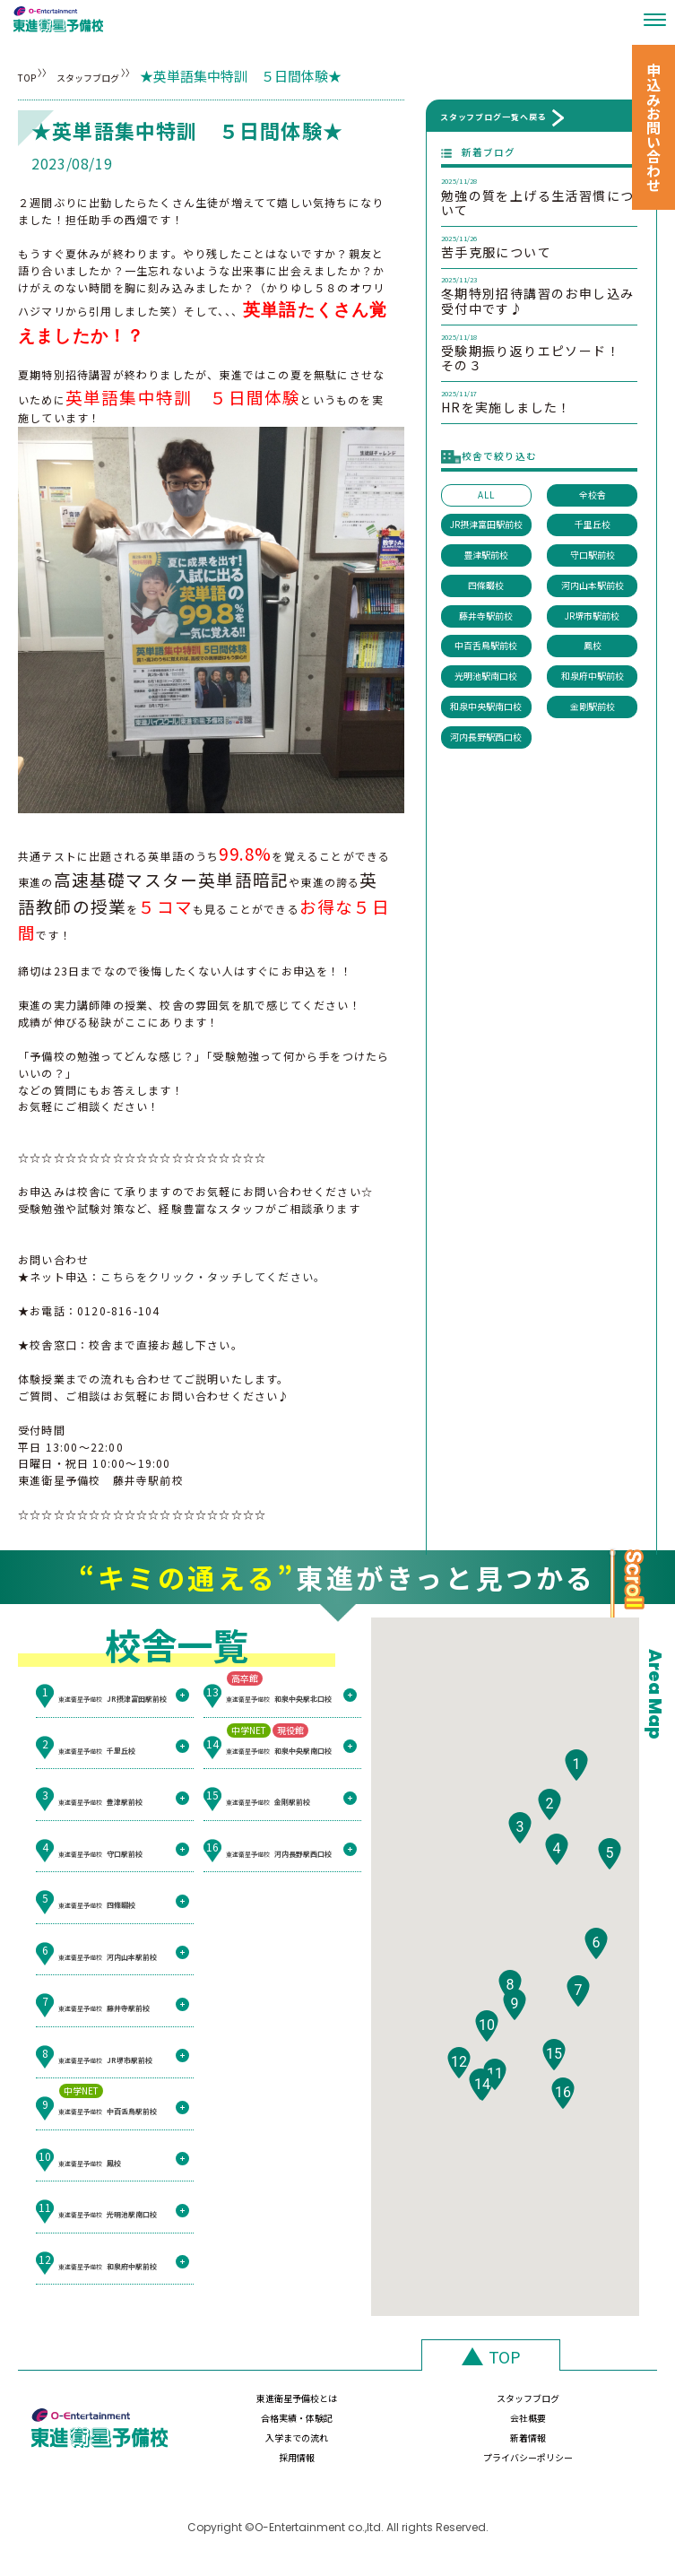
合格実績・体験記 (470, 2407)
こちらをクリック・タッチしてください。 (212, 1276)
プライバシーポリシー (585, 2444)
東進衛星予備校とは (238, 2407)
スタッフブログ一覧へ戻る (493, 117)
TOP (32, 75)
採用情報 (470, 2444)
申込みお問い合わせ (653, 127)
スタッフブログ (142, 75)
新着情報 (354, 2444)
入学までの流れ (238, 2444)
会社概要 (585, 2407)
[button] (576, 1796)
